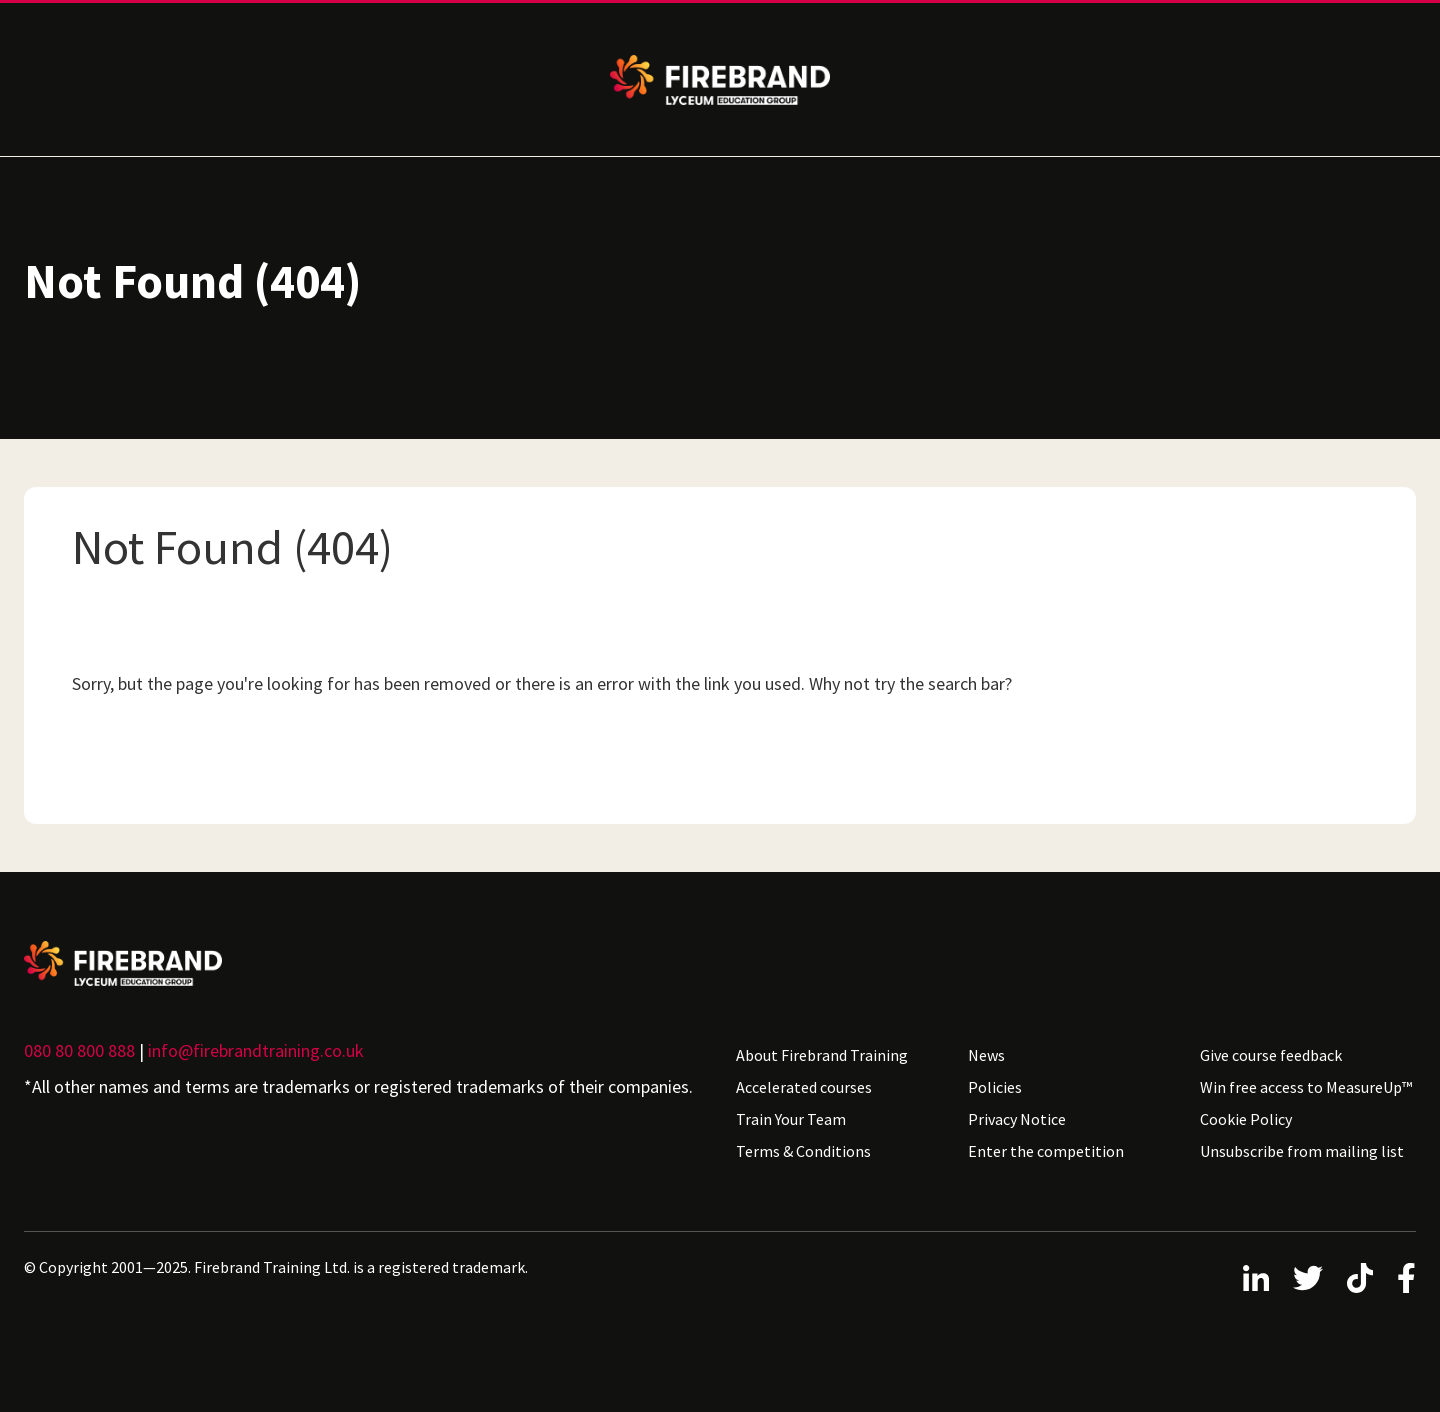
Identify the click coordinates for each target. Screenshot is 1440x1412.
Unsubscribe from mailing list (1302, 1151)
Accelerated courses (804, 1087)
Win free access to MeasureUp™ (1306, 1087)
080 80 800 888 (79, 1050)
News (986, 1055)
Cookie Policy (1246, 1119)
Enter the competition (1046, 1151)
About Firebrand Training (822, 1055)
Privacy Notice (1017, 1119)
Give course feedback (1271, 1055)
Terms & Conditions (803, 1151)
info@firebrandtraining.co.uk (256, 1050)
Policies (995, 1087)
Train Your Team (791, 1119)
